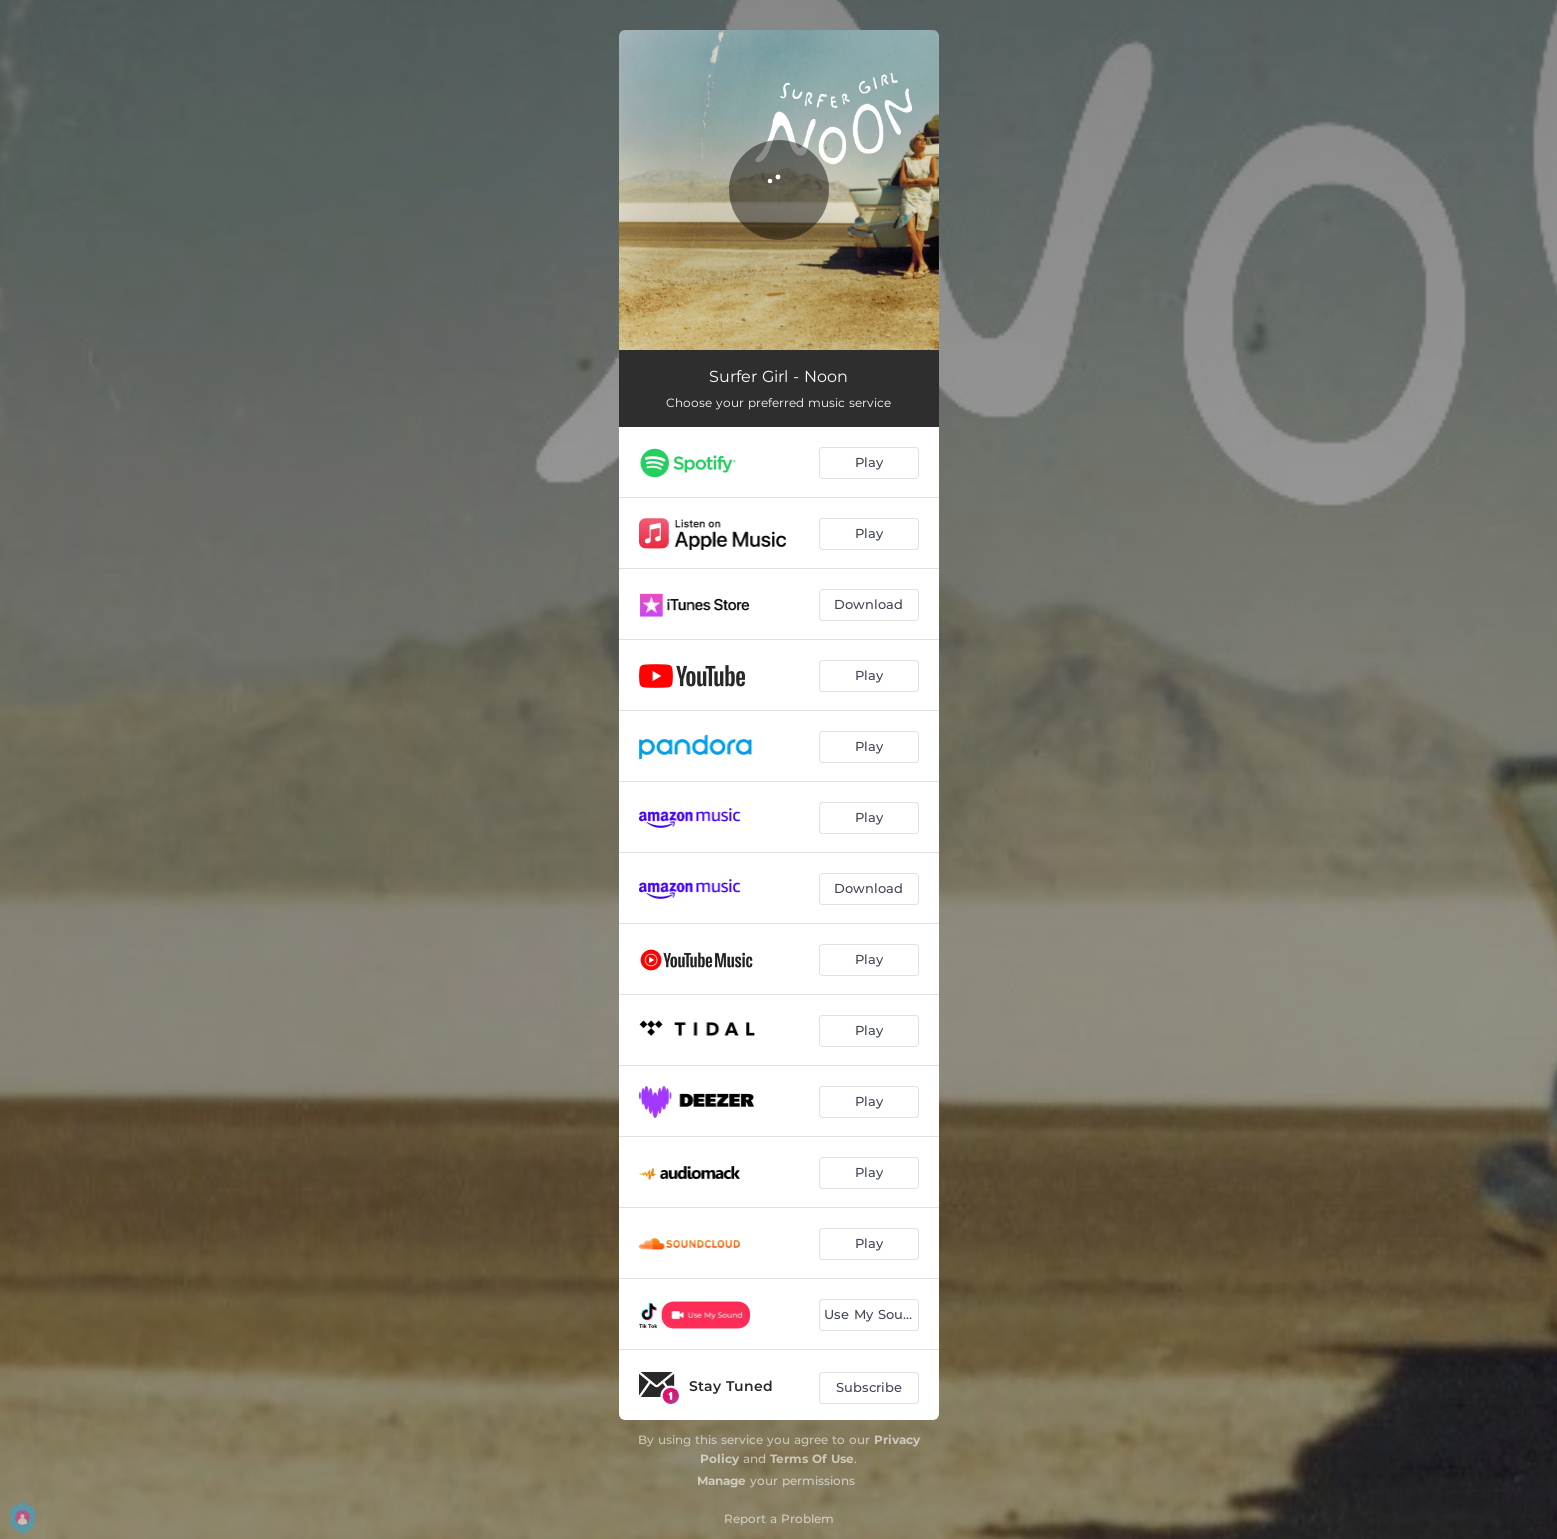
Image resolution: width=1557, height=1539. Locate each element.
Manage (721, 1480)
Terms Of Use (812, 1458)
